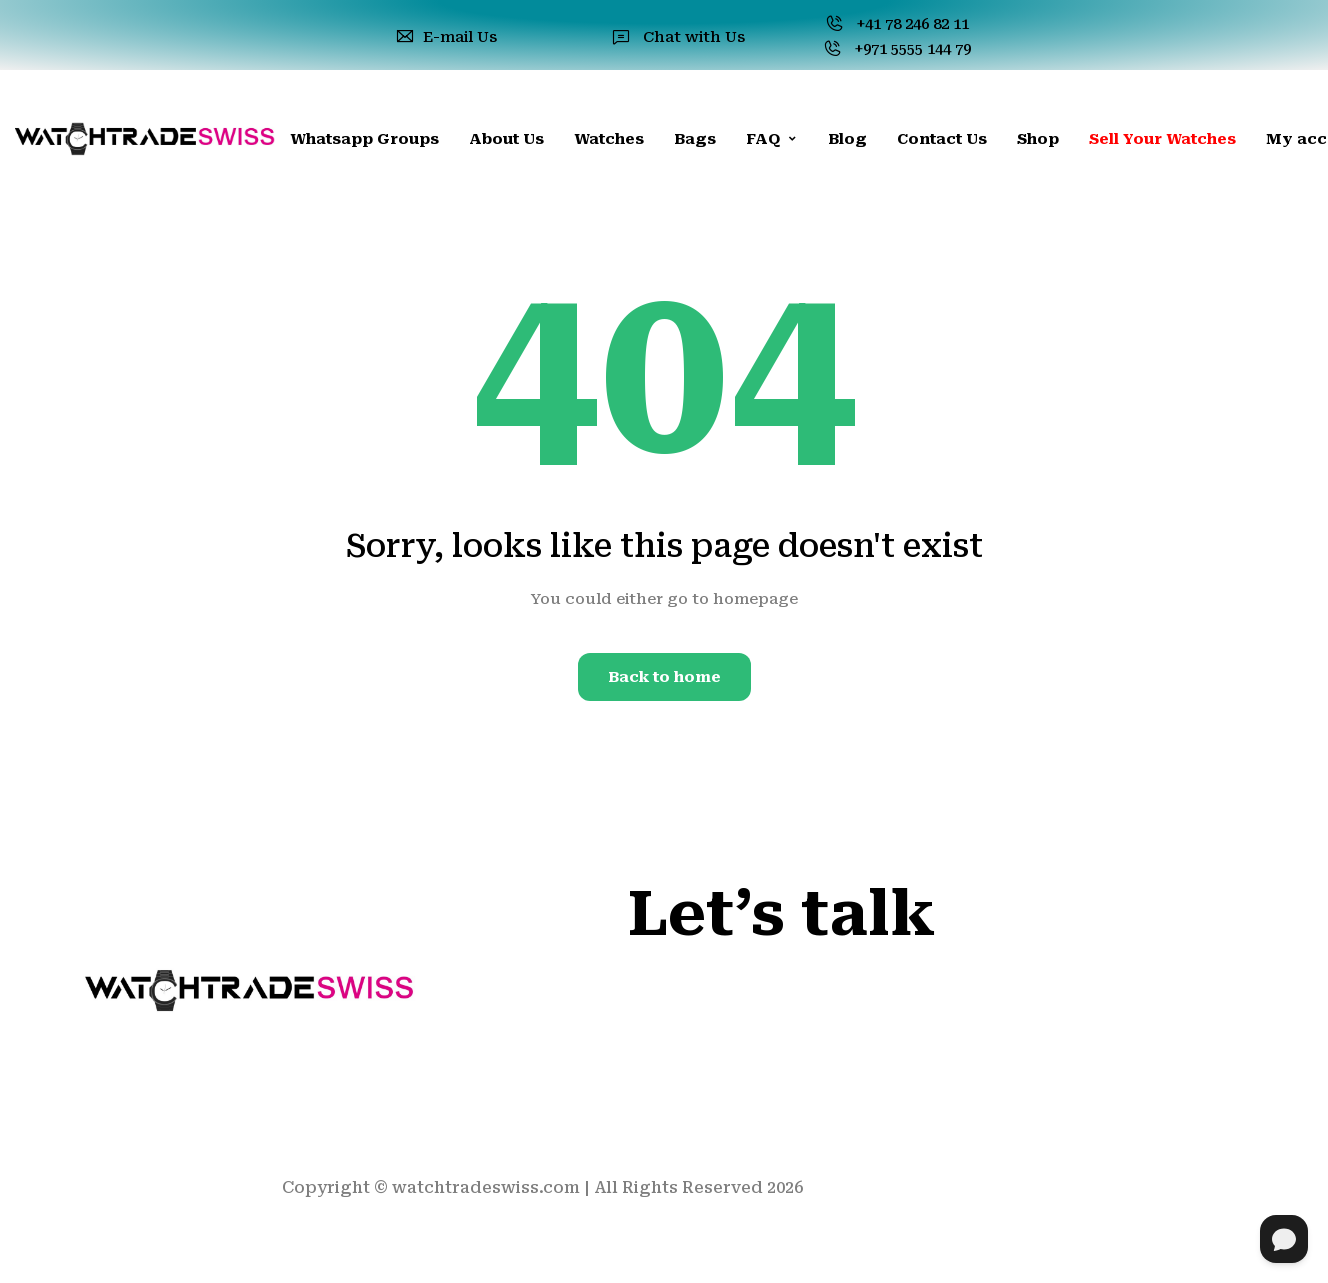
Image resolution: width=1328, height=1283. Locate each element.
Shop (1038, 139)
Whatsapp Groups (364, 139)
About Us (506, 139)
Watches (609, 139)
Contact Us (942, 139)
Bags (695, 139)
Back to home (664, 677)
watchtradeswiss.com (486, 1187)
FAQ (772, 139)
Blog (847, 139)
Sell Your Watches (1162, 139)
